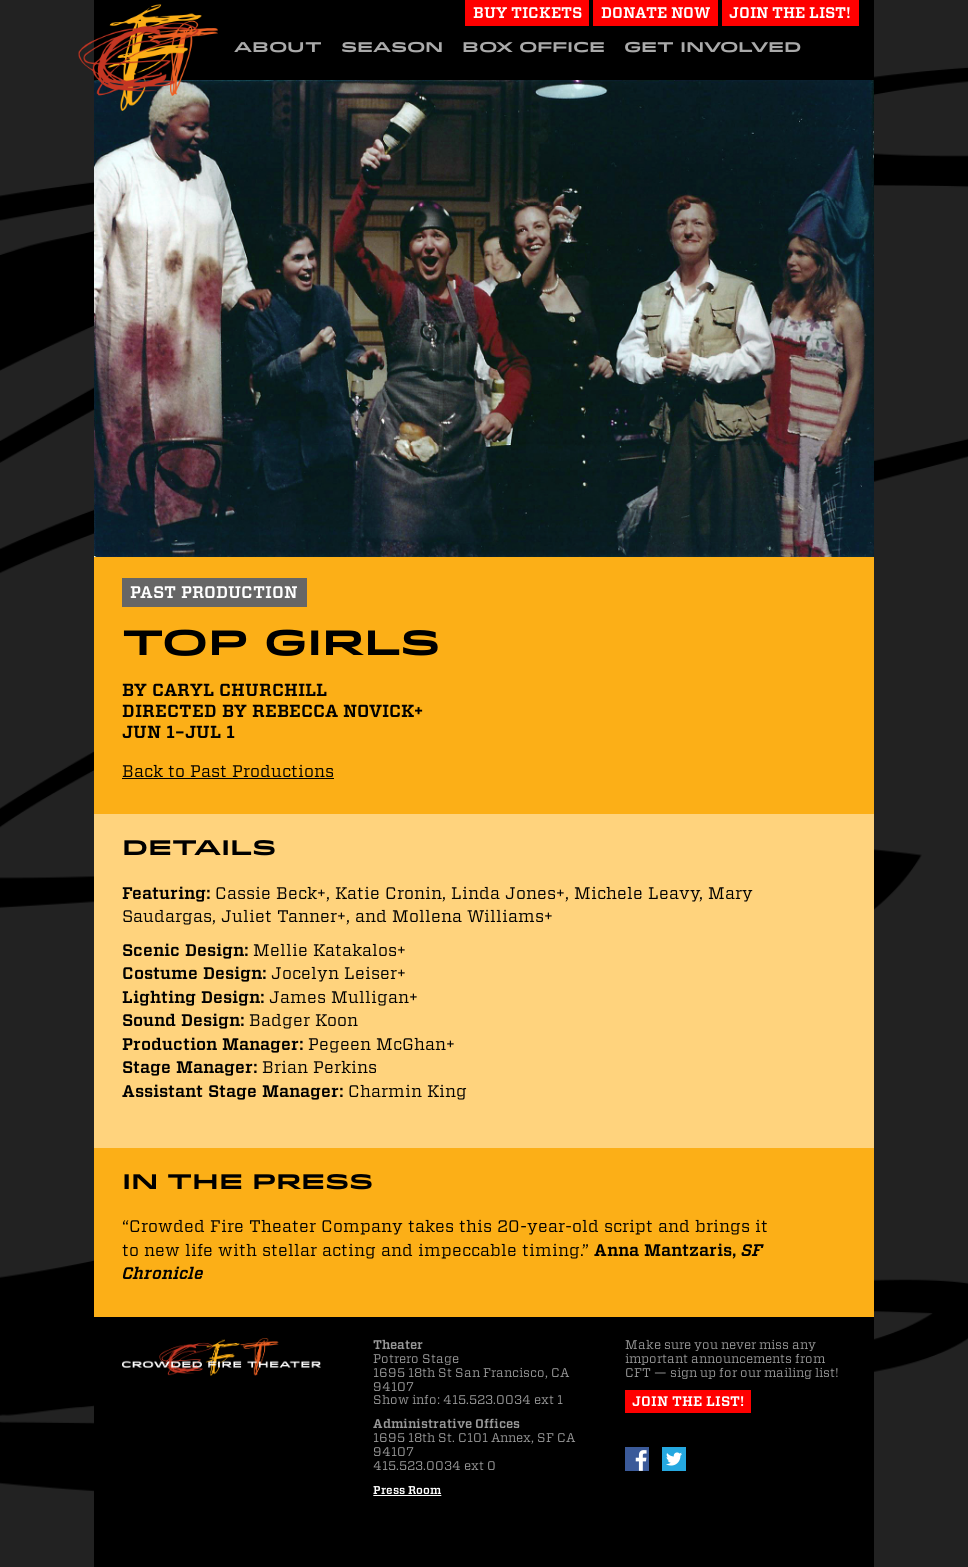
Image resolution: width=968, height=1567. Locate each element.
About (278, 47)
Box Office (533, 47)
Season (392, 47)
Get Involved (712, 47)
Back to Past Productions (228, 771)
